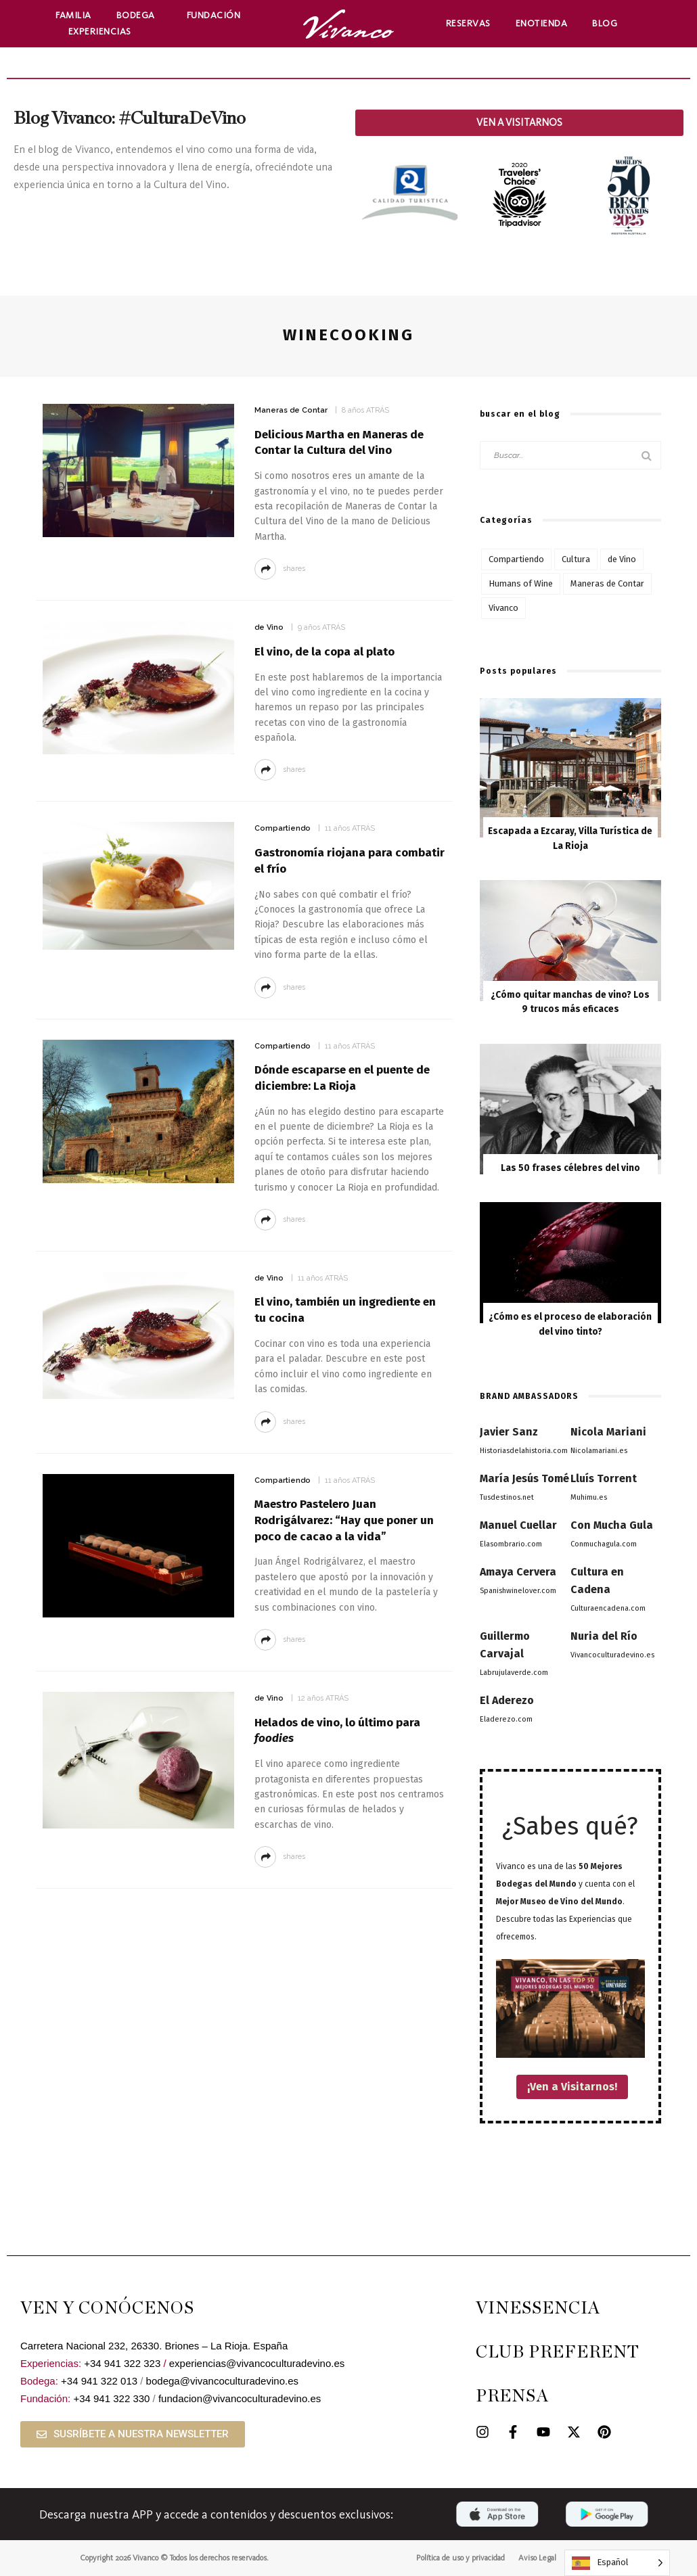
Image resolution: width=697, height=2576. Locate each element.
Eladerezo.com (506, 1719)
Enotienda (542, 23)
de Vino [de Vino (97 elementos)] (622, 559)
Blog (604, 23)
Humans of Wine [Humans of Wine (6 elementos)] (521, 583)
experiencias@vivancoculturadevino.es (257, 2363)
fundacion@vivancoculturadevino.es (239, 2398)
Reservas (468, 23)
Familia (73, 15)
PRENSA (512, 2396)
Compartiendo (282, 828)
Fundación (217, 15)
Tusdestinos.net (507, 1497)
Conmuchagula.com (603, 1544)
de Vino (269, 627)
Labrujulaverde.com (514, 1672)
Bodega (139, 15)
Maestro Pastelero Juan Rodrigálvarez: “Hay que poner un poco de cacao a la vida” (344, 1520)
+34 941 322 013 (99, 2381)
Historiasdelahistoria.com (524, 1450)
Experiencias (103, 32)
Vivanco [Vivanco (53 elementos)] (503, 608)
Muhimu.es (588, 1497)
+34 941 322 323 (122, 2363)
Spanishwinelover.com (518, 1590)
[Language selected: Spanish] (617, 2563)
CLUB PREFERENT (557, 2352)
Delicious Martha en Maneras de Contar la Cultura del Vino (339, 443)
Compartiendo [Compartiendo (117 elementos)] (516, 559)
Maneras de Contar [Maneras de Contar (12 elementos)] (607, 583)
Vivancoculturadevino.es (612, 1655)
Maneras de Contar (291, 410)
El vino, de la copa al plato (324, 652)
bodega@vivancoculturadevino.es (222, 2381)
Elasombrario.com (511, 1544)
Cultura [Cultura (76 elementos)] (576, 559)
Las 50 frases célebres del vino (570, 1168)
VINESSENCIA (538, 2308)
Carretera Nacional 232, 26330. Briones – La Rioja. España (154, 2345)
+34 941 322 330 (111, 2398)
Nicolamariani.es (598, 1450)
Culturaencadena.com (608, 1608)
